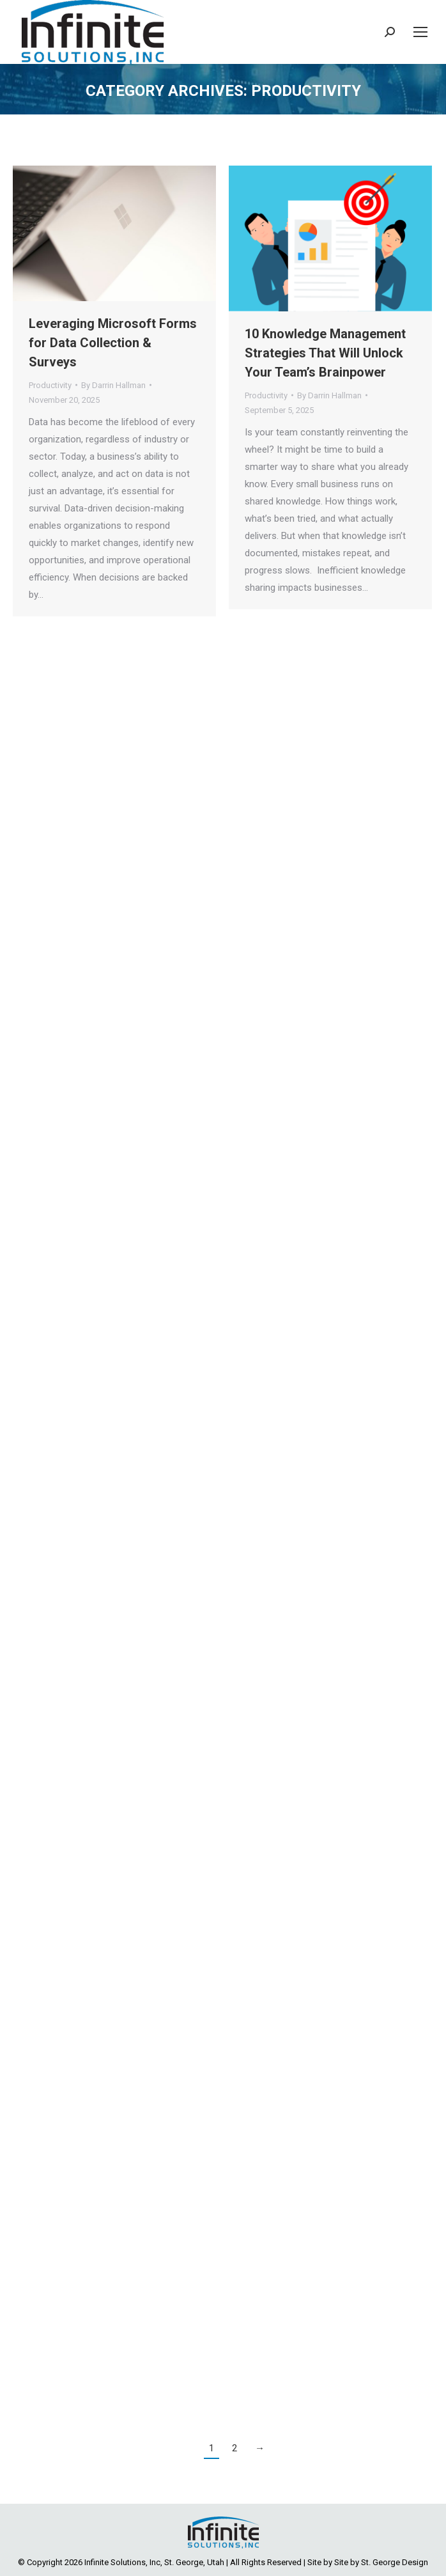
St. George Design (394, 2562)
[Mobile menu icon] (420, 32)
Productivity (50, 385)
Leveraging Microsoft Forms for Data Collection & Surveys (113, 343)
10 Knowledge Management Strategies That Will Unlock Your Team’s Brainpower (325, 353)
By (113, 385)
